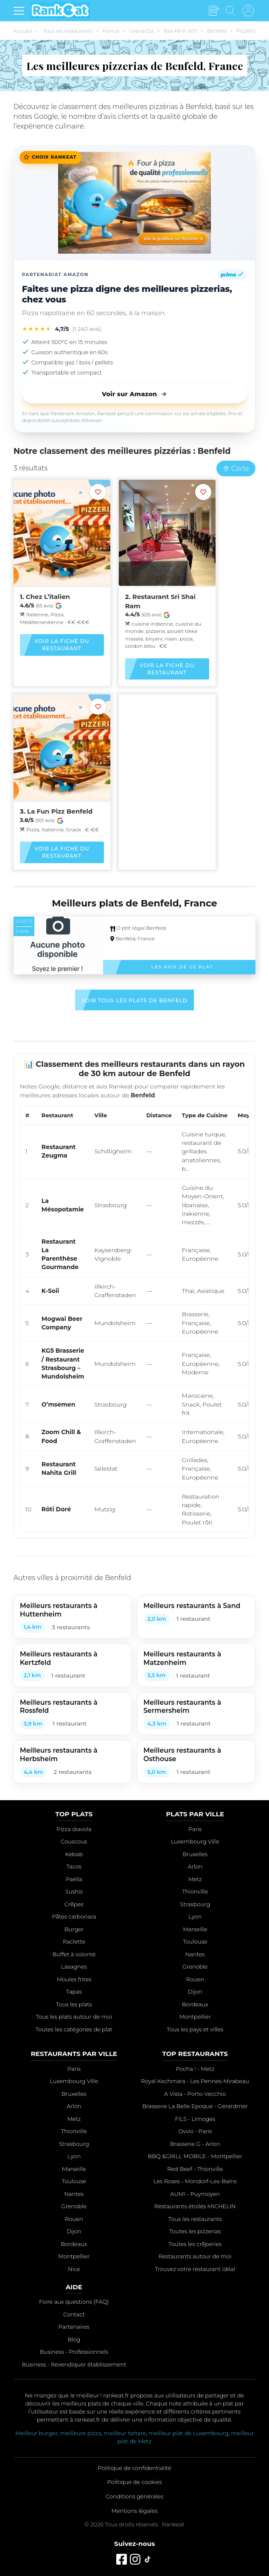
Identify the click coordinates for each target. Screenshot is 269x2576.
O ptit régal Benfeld (138, 928)
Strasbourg (195, 1904)
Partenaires (74, 2326)
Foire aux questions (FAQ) (74, 2301)
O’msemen (58, 1404)
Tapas (74, 1991)
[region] (134, 1319)
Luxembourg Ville (195, 1841)
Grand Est (141, 31)
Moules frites (74, 1979)
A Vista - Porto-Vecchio (195, 2093)
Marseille (195, 1929)
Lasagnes (74, 1966)
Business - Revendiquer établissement (74, 2364)
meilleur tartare (125, 2433)
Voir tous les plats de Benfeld (134, 1000)
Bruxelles (194, 1854)
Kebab (74, 1854)
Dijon (195, 1991)
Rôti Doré (56, 1509)
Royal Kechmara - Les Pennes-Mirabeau (195, 2081)
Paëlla (74, 1879)
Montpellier (195, 2016)
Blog (73, 2339)
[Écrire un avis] (214, 11)
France (111, 31)
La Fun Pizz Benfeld (59, 811)
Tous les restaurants (67, 31)
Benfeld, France (134, 938)
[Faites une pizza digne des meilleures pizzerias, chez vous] (135, 202)
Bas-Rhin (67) (180, 31)
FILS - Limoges (195, 2118)
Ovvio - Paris (195, 2131)
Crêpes (74, 1904)
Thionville (195, 1891)
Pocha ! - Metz (195, 2068)
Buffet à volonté (73, 1954)
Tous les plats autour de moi (74, 2016)
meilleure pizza (80, 2433)
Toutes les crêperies (194, 2243)
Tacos (73, 1866)
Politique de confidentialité (134, 2467)
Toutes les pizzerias (195, 2231)
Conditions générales (134, 2496)
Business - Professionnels (74, 2351)
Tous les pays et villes (195, 2029)
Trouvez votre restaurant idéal (195, 2269)
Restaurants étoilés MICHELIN (195, 2206)
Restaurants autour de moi (195, 2256)
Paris (195, 1829)
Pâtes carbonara (74, 1916)
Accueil (23, 31)
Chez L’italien (48, 597)
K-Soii (50, 1291)
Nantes (195, 1954)
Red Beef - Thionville (195, 2168)
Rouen (195, 1979)
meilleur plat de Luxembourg (188, 2433)
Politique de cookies (134, 2481)
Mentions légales (135, 2510)
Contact (74, 2314)
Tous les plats (74, 2004)
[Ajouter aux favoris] (98, 492)
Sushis (74, 1891)
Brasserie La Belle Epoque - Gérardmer (194, 2106)
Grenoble (195, 1966)
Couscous (74, 1841)
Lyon (195, 1916)
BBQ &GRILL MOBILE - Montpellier (195, 2156)
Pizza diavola (73, 1829)
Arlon (195, 1866)
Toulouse (195, 1941)
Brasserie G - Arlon (195, 2143)
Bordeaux (195, 2004)
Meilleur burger (36, 2433)
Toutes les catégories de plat (74, 2029)
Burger (74, 1929)
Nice (74, 2269)
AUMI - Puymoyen (195, 2193)
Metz (195, 1879)
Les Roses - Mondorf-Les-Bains (194, 2181)
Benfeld (216, 31)
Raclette (74, 1941)
